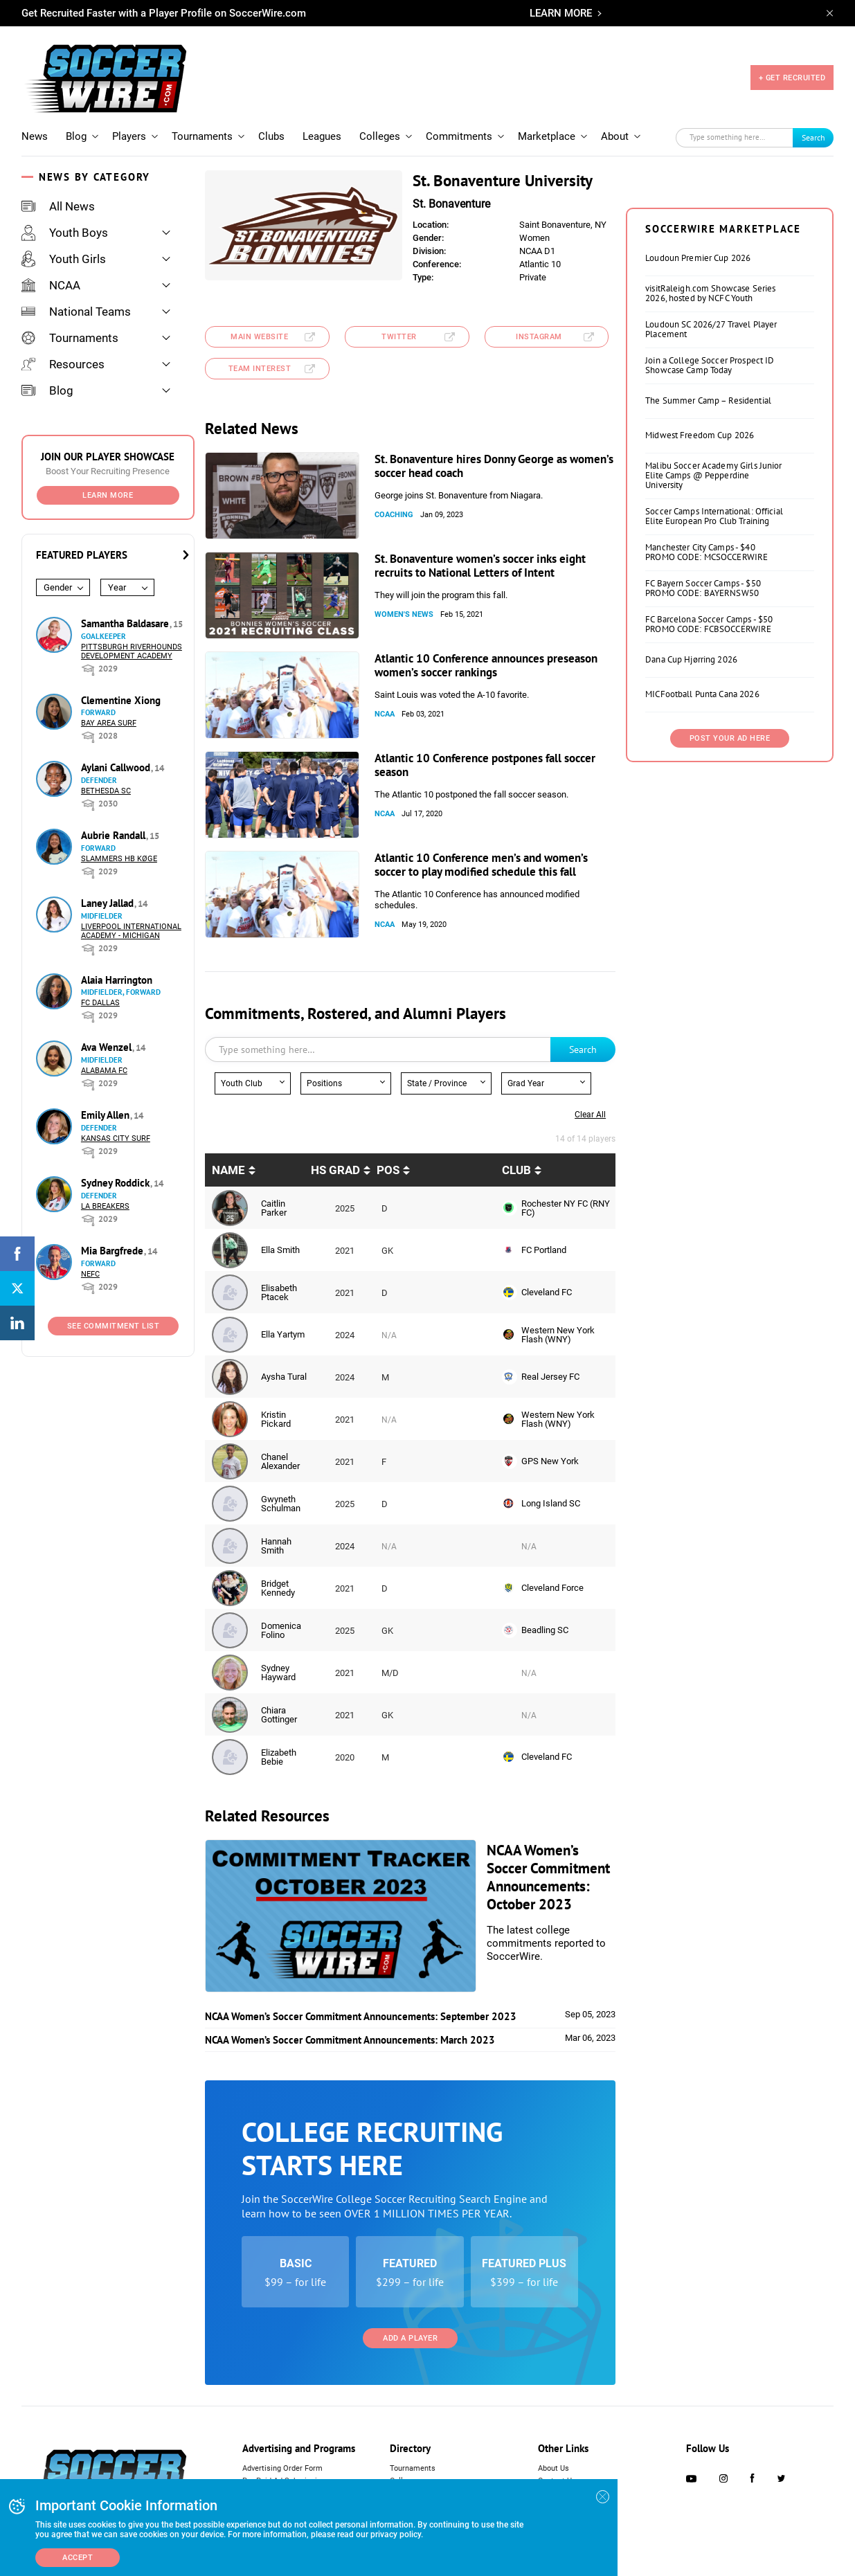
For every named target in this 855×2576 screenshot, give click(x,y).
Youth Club (241, 1083)
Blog (76, 136)
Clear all (590, 1114)
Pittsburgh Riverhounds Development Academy (131, 651)
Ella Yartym (283, 1334)
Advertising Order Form (282, 2468)
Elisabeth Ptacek (279, 1292)
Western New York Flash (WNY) (558, 1334)
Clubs (271, 136)
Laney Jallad (108, 903)
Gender (58, 587)
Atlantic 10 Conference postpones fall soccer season (485, 765)
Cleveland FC (546, 1292)
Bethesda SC (106, 790)
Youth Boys (64, 233)
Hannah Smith (276, 1546)
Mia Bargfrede (113, 1250)
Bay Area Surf (108, 723)
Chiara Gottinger (279, 1714)
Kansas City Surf (115, 1138)
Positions (324, 1083)
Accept (77, 2557)
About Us (553, 2468)
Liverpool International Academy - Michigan (131, 931)
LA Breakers (105, 1206)
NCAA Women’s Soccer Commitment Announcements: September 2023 (360, 2016)
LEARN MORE (561, 13)
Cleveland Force (552, 1588)
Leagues (322, 136)
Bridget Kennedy (278, 1588)
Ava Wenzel (107, 1047)
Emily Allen (106, 1115)
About (615, 136)
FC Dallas (100, 1002)
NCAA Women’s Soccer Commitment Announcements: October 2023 (548, 1877)
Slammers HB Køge (119, 858)
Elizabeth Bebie (278, 1757)
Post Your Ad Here (730, 738)
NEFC (90, 1274)
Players (129, 136)
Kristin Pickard (276, 1419)
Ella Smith (280, 1250)
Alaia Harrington (116, 980)
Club (516, 1170)
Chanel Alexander (280, 1461)
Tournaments (202, 136)
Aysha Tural (284, 1376)
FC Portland (543, 1250)
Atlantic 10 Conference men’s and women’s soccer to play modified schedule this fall (481, 864)
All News (58, 206)
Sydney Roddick (116, 1182)
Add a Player (410, 2338)
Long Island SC (550, 1503)
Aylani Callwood (117, 767)
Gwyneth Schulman (280, 1503)
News (34, 136)
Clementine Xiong (121, 700)
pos (388, 1170)
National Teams (76, 311)
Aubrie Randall (114, 835)
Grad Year (525, 1083)
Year (117, 587)
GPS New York (550, 1461)
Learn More (107, 495)
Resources (63, 364)
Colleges (379, 136)
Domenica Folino (281, 1630)
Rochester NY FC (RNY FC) (565, 1208)
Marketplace (546, 136)
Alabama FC (104, 1070)
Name (228, 1170)
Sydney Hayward (278, 1672)
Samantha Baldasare (126, 623)
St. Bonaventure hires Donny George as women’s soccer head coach (494, 465)
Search (813, 137)
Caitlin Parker (274, 1208)
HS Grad (335, 1170)
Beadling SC (544, 1630)
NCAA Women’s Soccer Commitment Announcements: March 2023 (350, 2039)
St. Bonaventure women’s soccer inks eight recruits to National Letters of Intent (480, 565)
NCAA (50, 285)
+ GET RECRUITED (792, 77)
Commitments (459, 136)
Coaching (394, 514)
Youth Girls (63, 259)
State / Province (437, 1083)
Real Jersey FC (550, 1376)
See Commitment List (113, 1326)
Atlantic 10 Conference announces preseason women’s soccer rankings (486, 665)
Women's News (404, 614)
